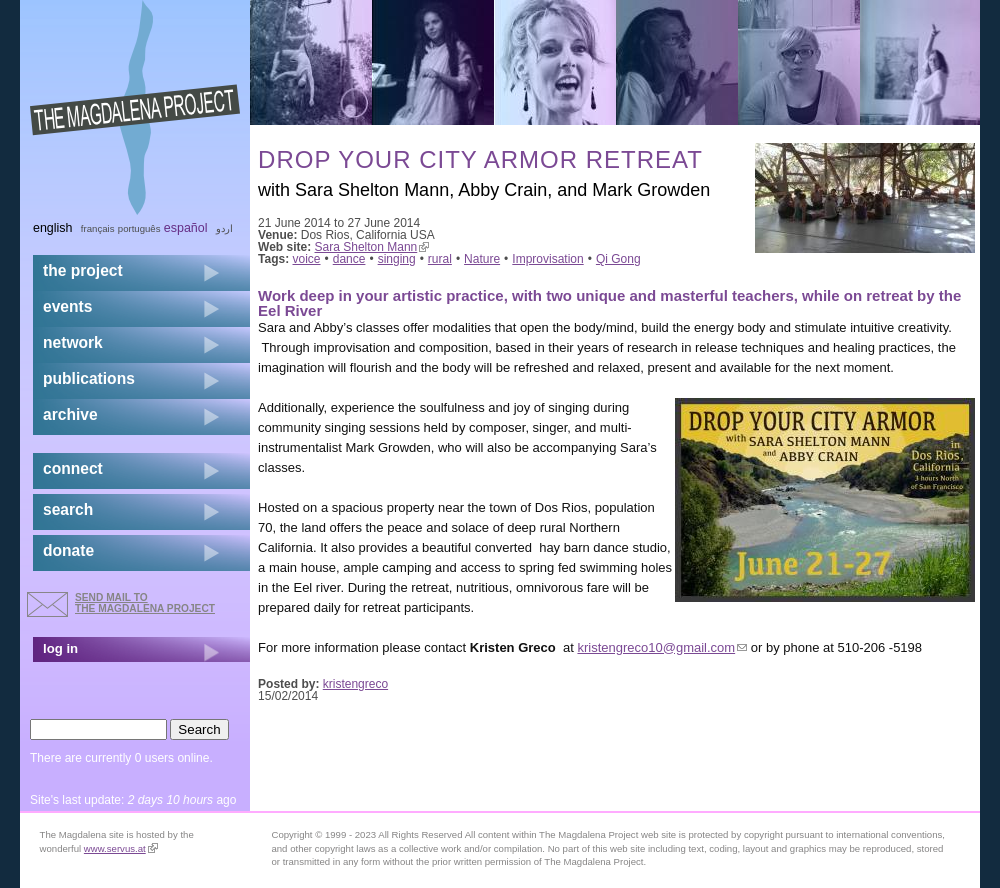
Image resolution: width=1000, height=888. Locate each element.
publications (89, 378)
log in (60, 648)
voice (307, 259)
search (68, 509)
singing (397, 259)
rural (440, 259)
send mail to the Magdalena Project (145, 602)
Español (186, 228)
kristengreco (355, 684)
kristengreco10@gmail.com (662, 647)
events (67, 306)
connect (73, 468)
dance (349, 259)
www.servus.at (121, 848)
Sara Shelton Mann (372, 247)
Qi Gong (618, 259)
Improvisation (547, 259)
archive (70, 414)
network (73, 342)
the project (83, 270)
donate (68, 550)
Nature (482, 259)
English (53, 228)
